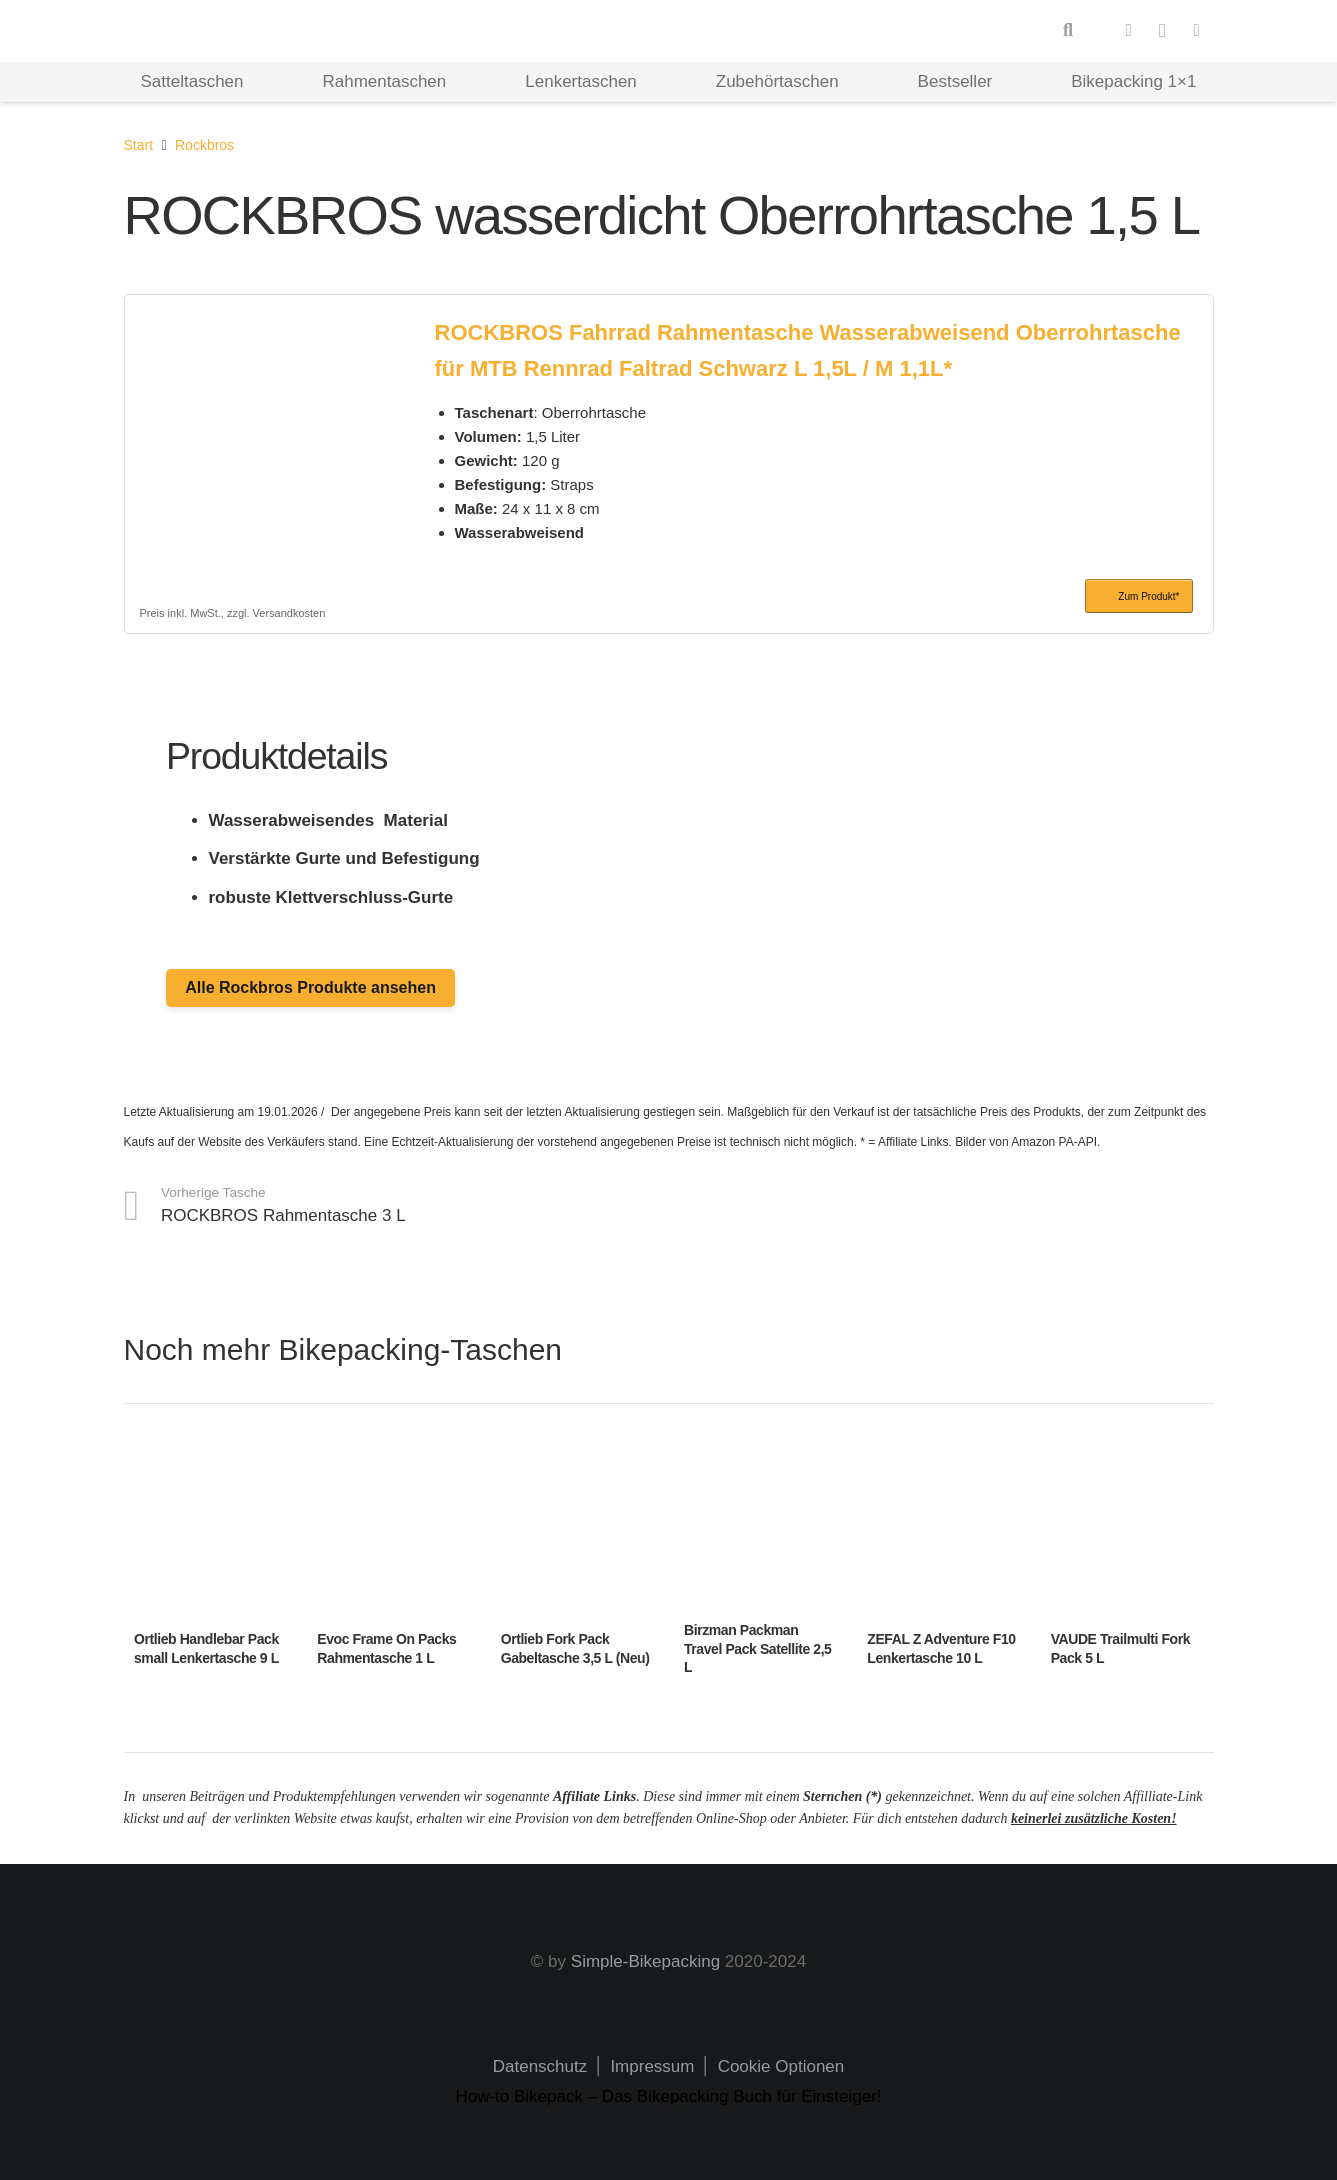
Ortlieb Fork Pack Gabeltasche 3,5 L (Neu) (574, 1649)
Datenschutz (540, 2066)
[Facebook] (1129, 31)
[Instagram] (1163, 31)
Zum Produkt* (1148, 596)
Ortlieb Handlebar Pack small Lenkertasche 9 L (206, 1649)
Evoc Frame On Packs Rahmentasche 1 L (386, 1649)
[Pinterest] (1197, 31)
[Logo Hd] (203, 31)
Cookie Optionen (781, 2066)
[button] (1068, 31)
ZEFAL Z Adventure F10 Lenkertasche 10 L (941, 1649)
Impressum (650, 2066)
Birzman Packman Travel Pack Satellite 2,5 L (757, 1649)
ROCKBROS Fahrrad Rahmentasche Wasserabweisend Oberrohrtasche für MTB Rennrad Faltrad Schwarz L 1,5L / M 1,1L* (808, 350)
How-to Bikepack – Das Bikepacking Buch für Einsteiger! (668, 2096)
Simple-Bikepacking (645, 1961)
